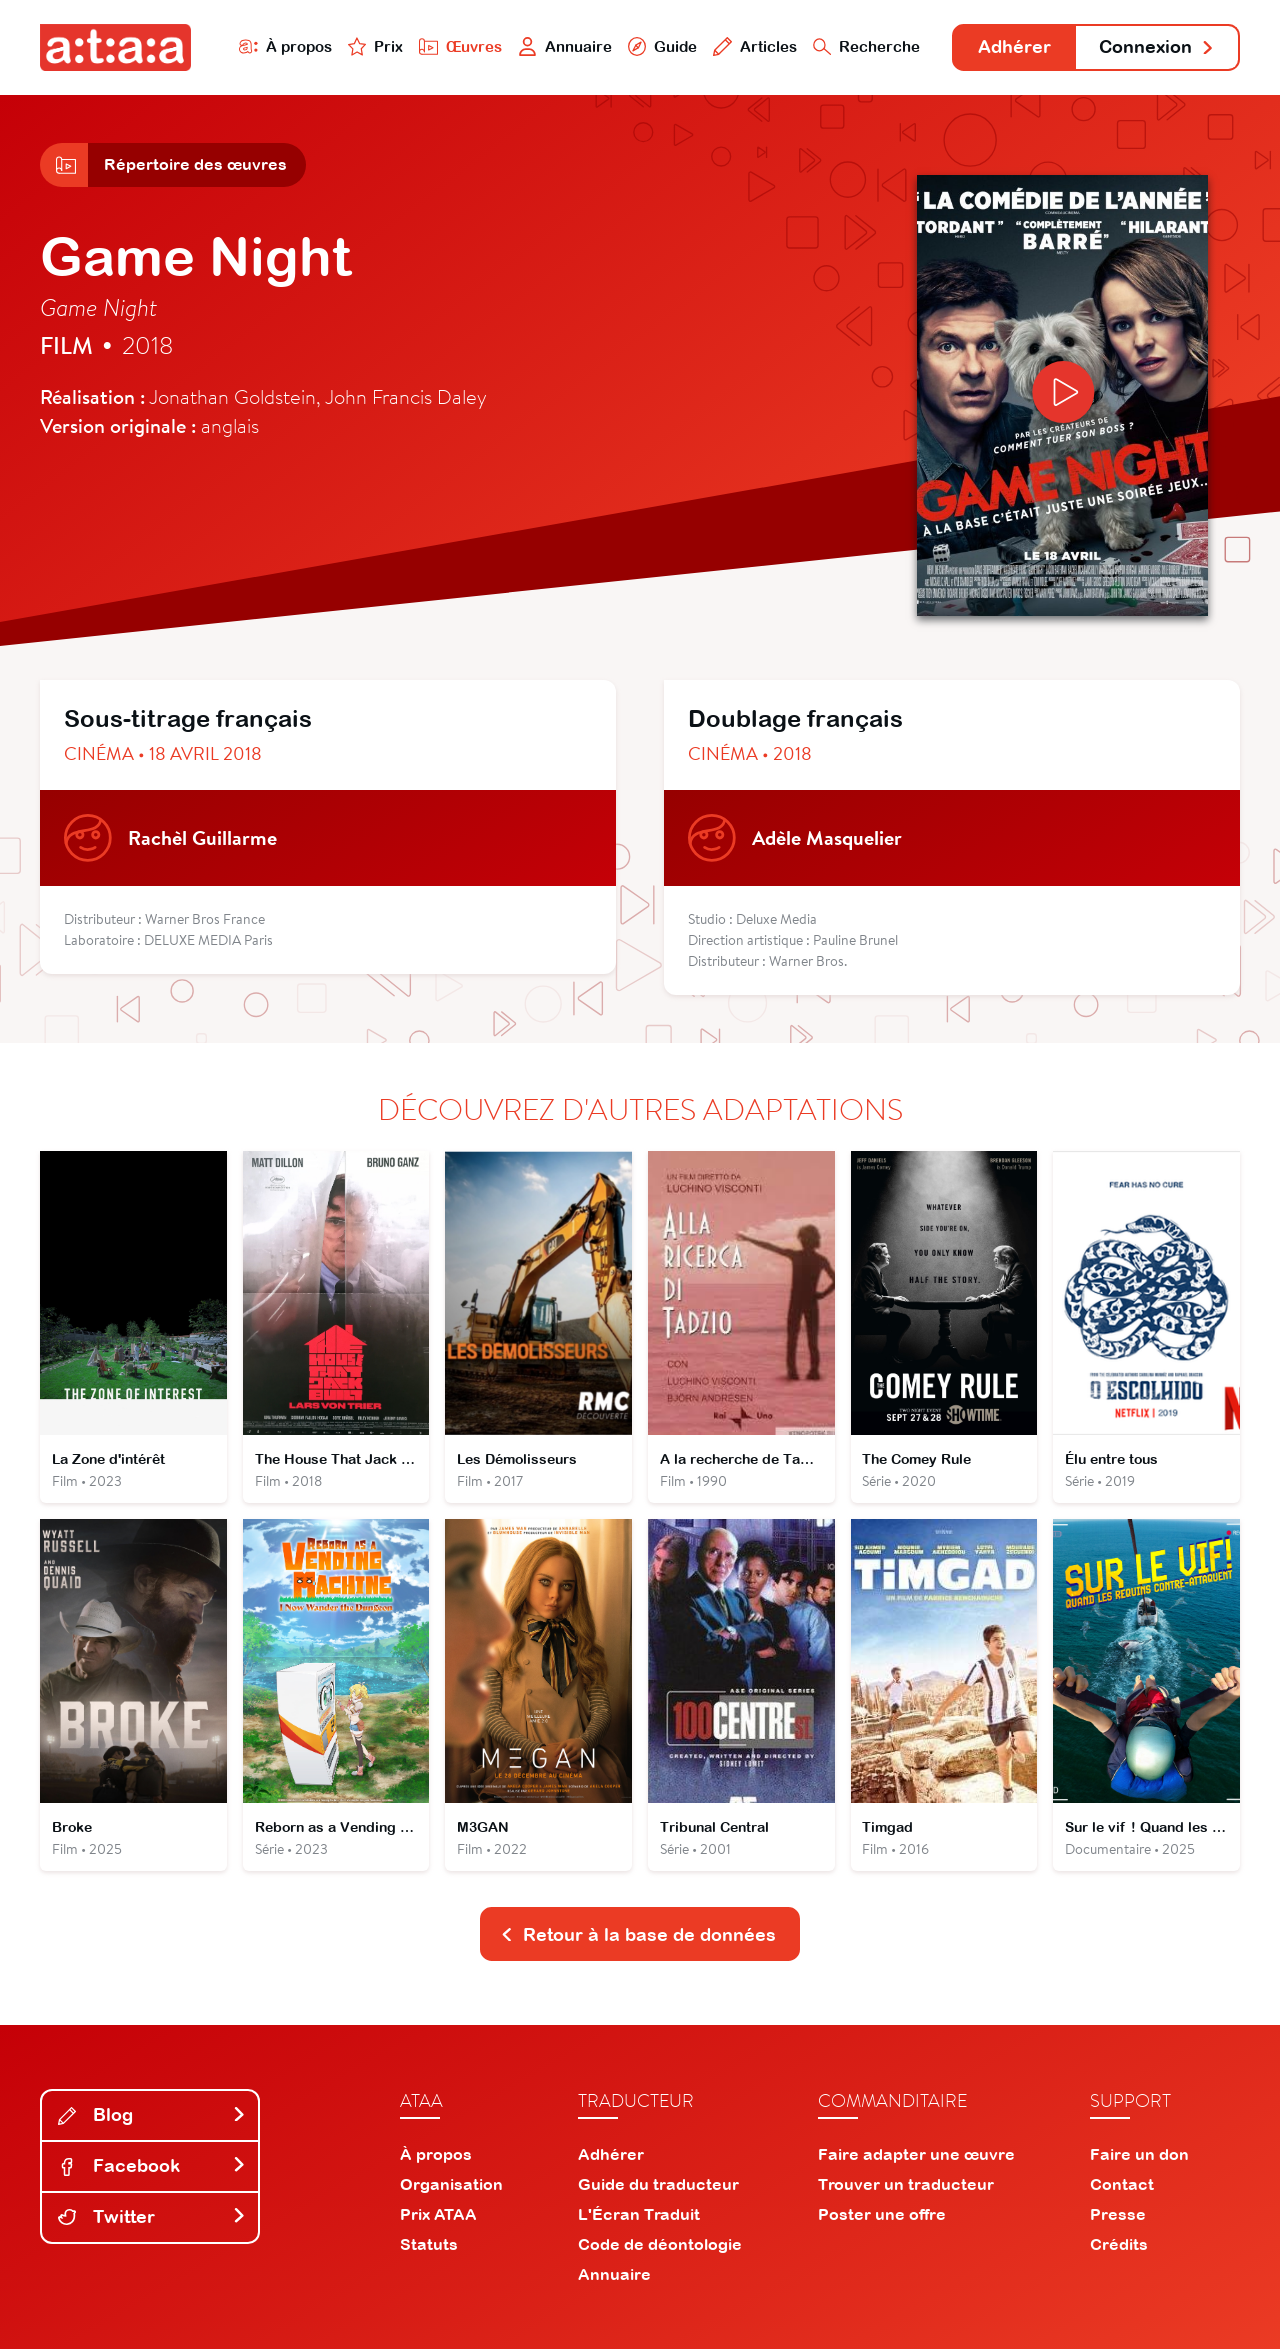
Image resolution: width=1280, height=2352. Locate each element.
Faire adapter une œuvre (916, 2157)
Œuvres (457, 46)
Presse (1118, 2217)
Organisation (451, 2187)
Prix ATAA (438, 2217)
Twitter (152, 2220)
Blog (152, 2118)
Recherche (864, 46)
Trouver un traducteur (906, 2187)
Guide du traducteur (658, 2187)
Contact (1122, 2187)
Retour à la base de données (638, 1937)
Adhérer (1012, 47)
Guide (659, 46)
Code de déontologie (660, 2247)
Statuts (429, 2247)
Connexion (1157, 47)
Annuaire (562, 46)
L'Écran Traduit (639, 2217)
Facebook (152, 2169)
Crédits (1119, 2247)
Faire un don (1139, 2157)
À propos (281, 46)
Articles (752, 46)
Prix (372, 46)
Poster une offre (882, 2217)
